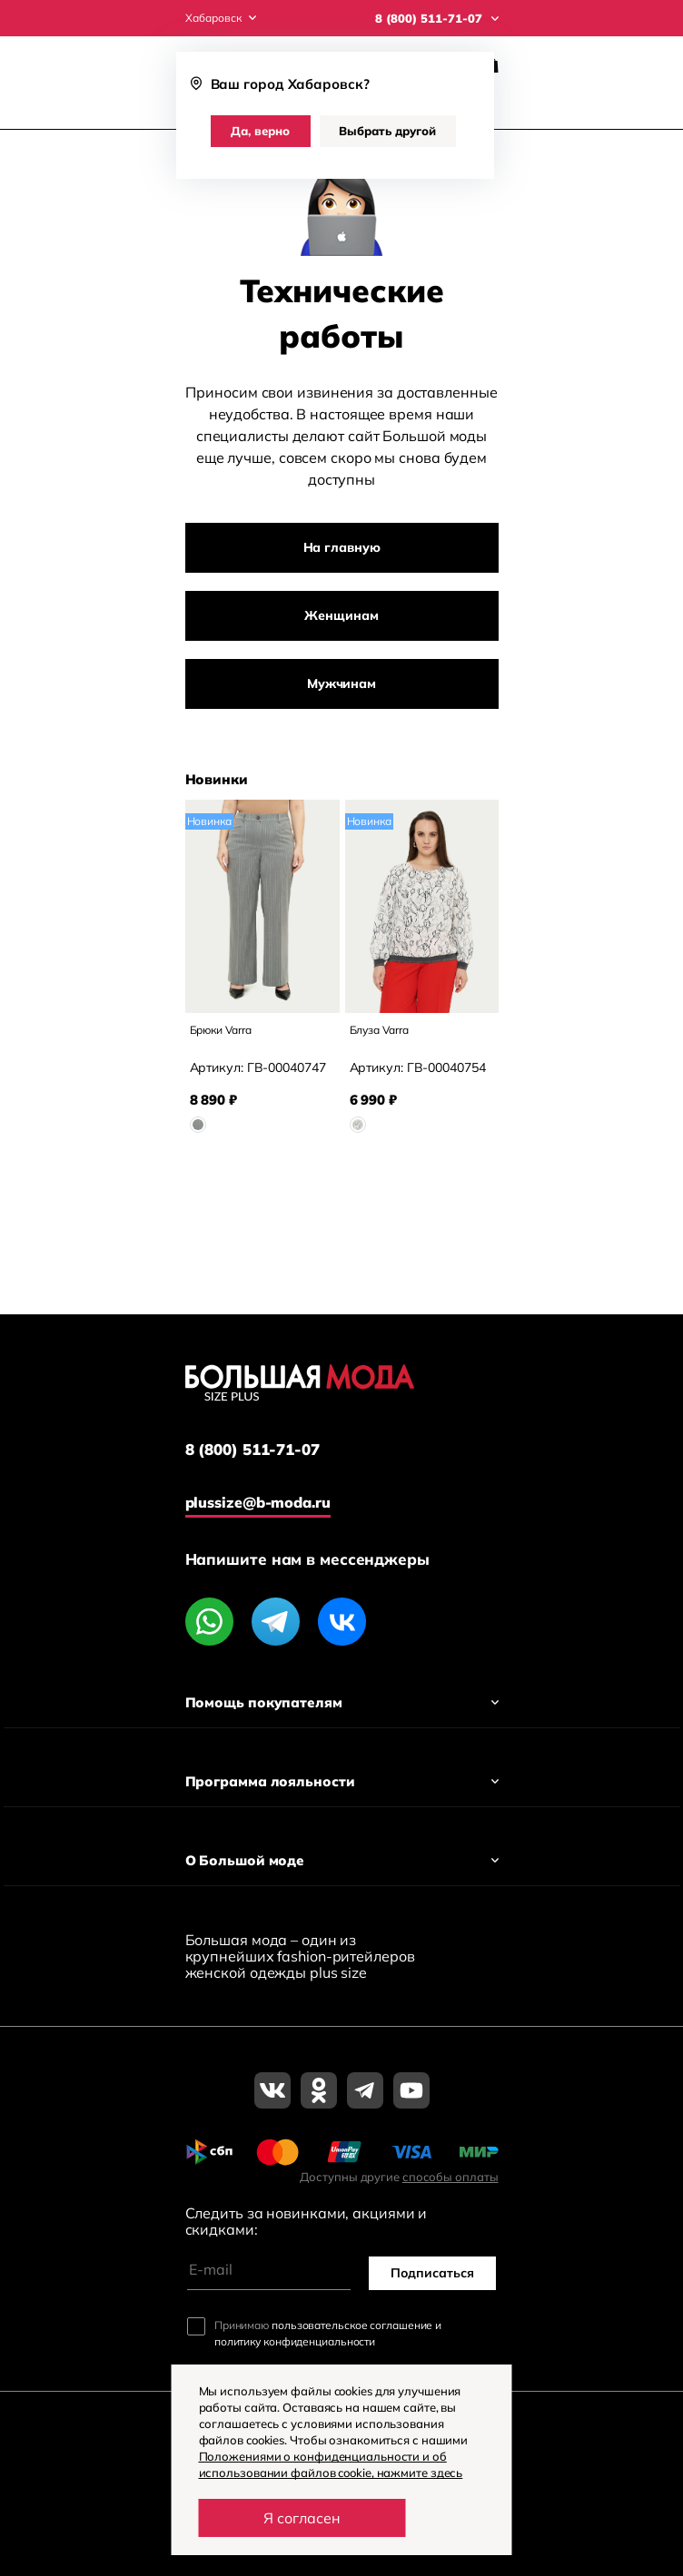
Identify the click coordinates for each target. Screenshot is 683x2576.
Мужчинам (341, 683)
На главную (342, 547)
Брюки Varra (221, 1030)
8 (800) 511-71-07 (252, 1449)
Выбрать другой (387, 130)
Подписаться (432, 2273)
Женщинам (341, 615)
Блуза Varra (379, 1030)
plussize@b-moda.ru (258, 1502)
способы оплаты (450, 2176)
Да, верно (260, 130)
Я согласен (302, 2518)
